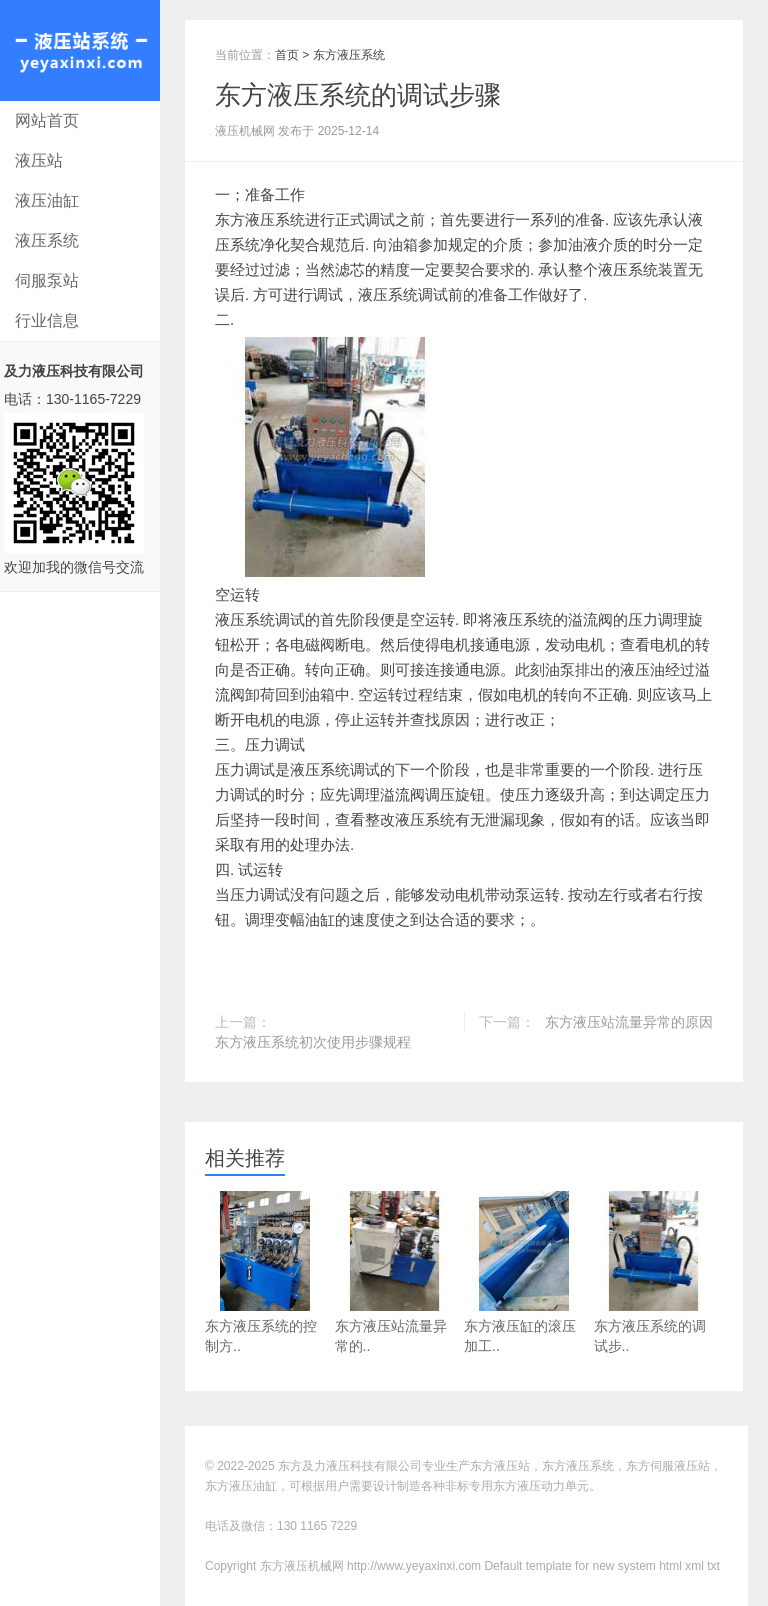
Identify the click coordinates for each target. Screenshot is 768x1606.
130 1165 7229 (317, 1526)
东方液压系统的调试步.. (654, 1272)
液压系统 (47, 240)
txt (713, 1566)
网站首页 (47, 120)
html (670, 1566)
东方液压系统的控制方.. (265, 1272)
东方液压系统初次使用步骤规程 (313, 1042)
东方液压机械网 (80, 50)
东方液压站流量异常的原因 (629, 1022)
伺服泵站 (47, 280)
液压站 (39, 160)
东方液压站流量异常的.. (395, 1272)
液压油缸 (47, 200)
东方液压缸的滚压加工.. (524, 1272)
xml (694, 1566)
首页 (287, 55)
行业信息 (47, 320)
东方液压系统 (349, 55)
